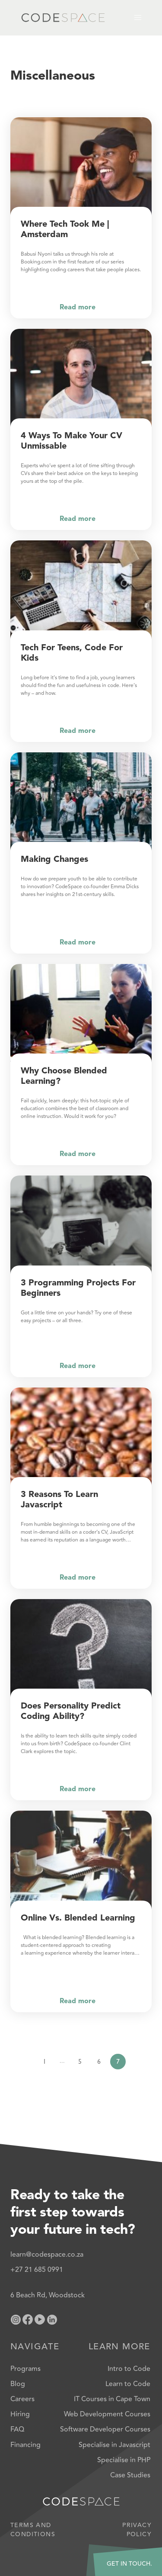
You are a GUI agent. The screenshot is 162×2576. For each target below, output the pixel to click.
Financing (25, 2445)
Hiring (20, 2414)
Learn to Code (127, 2384)
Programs (25, 2369)
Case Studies (130, 2475)
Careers (22, 2399)
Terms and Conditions (32, 2530)
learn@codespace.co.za (46, 2254)
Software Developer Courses (105, 2429)
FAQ (17, 2429)
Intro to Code (129, 2369)
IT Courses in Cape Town (112, 2399)
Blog (17, 2384)
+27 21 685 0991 (36, 2269)
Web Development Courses (107, 2414)
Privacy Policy (137, 2530)
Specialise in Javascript (114, 2445)
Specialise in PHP (123, 2460)
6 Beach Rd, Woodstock (47, 2295)
